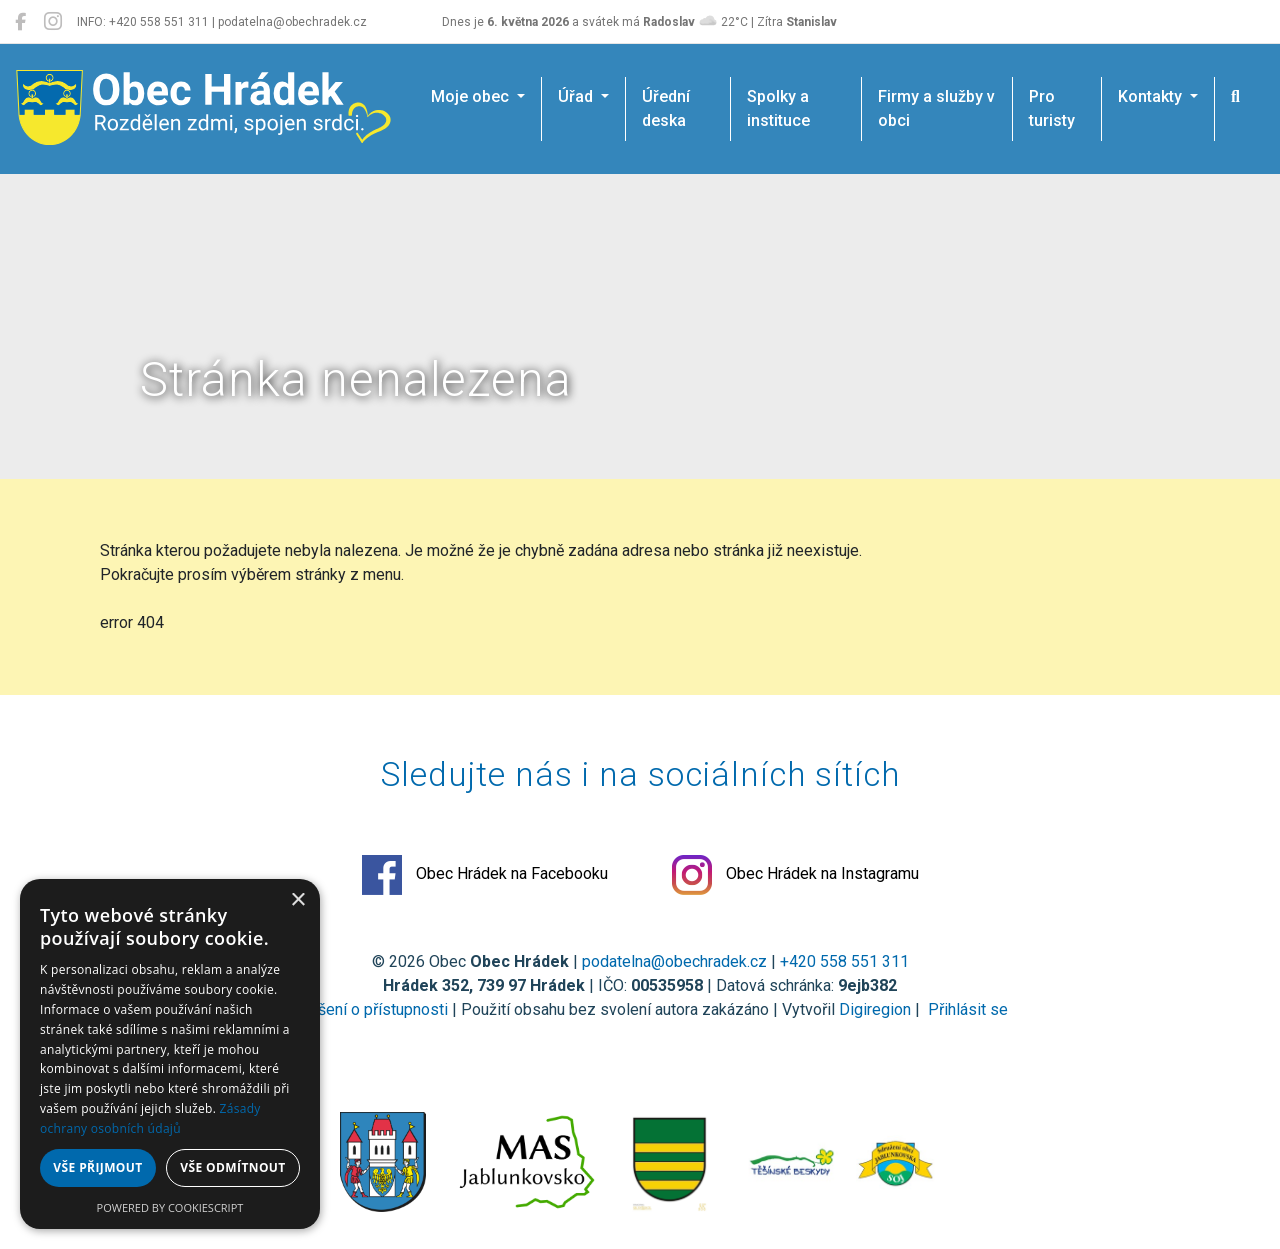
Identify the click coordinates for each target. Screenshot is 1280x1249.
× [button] (297, 900)
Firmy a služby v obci (936, 108)
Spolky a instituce (778, 108)
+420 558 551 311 (844, 961)
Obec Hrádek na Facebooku (485, 875)
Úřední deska (666, 108)
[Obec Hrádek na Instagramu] (53, 22)
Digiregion (875, 1009)
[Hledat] (1235, 97)
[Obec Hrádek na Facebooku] (20, 22)
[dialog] (170, 1054)
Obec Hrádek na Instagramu (795, 875)
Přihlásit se (966, 1009)
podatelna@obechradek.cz (674, 961)
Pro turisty (1052, 108)
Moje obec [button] (472, 96)
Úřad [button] (577, 96)
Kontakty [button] (1152, 96)
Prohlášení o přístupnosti (360, 1009)
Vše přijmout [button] (97, 1167)
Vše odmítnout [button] (232, 1167)
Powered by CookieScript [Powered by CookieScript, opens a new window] (170, 1207)
